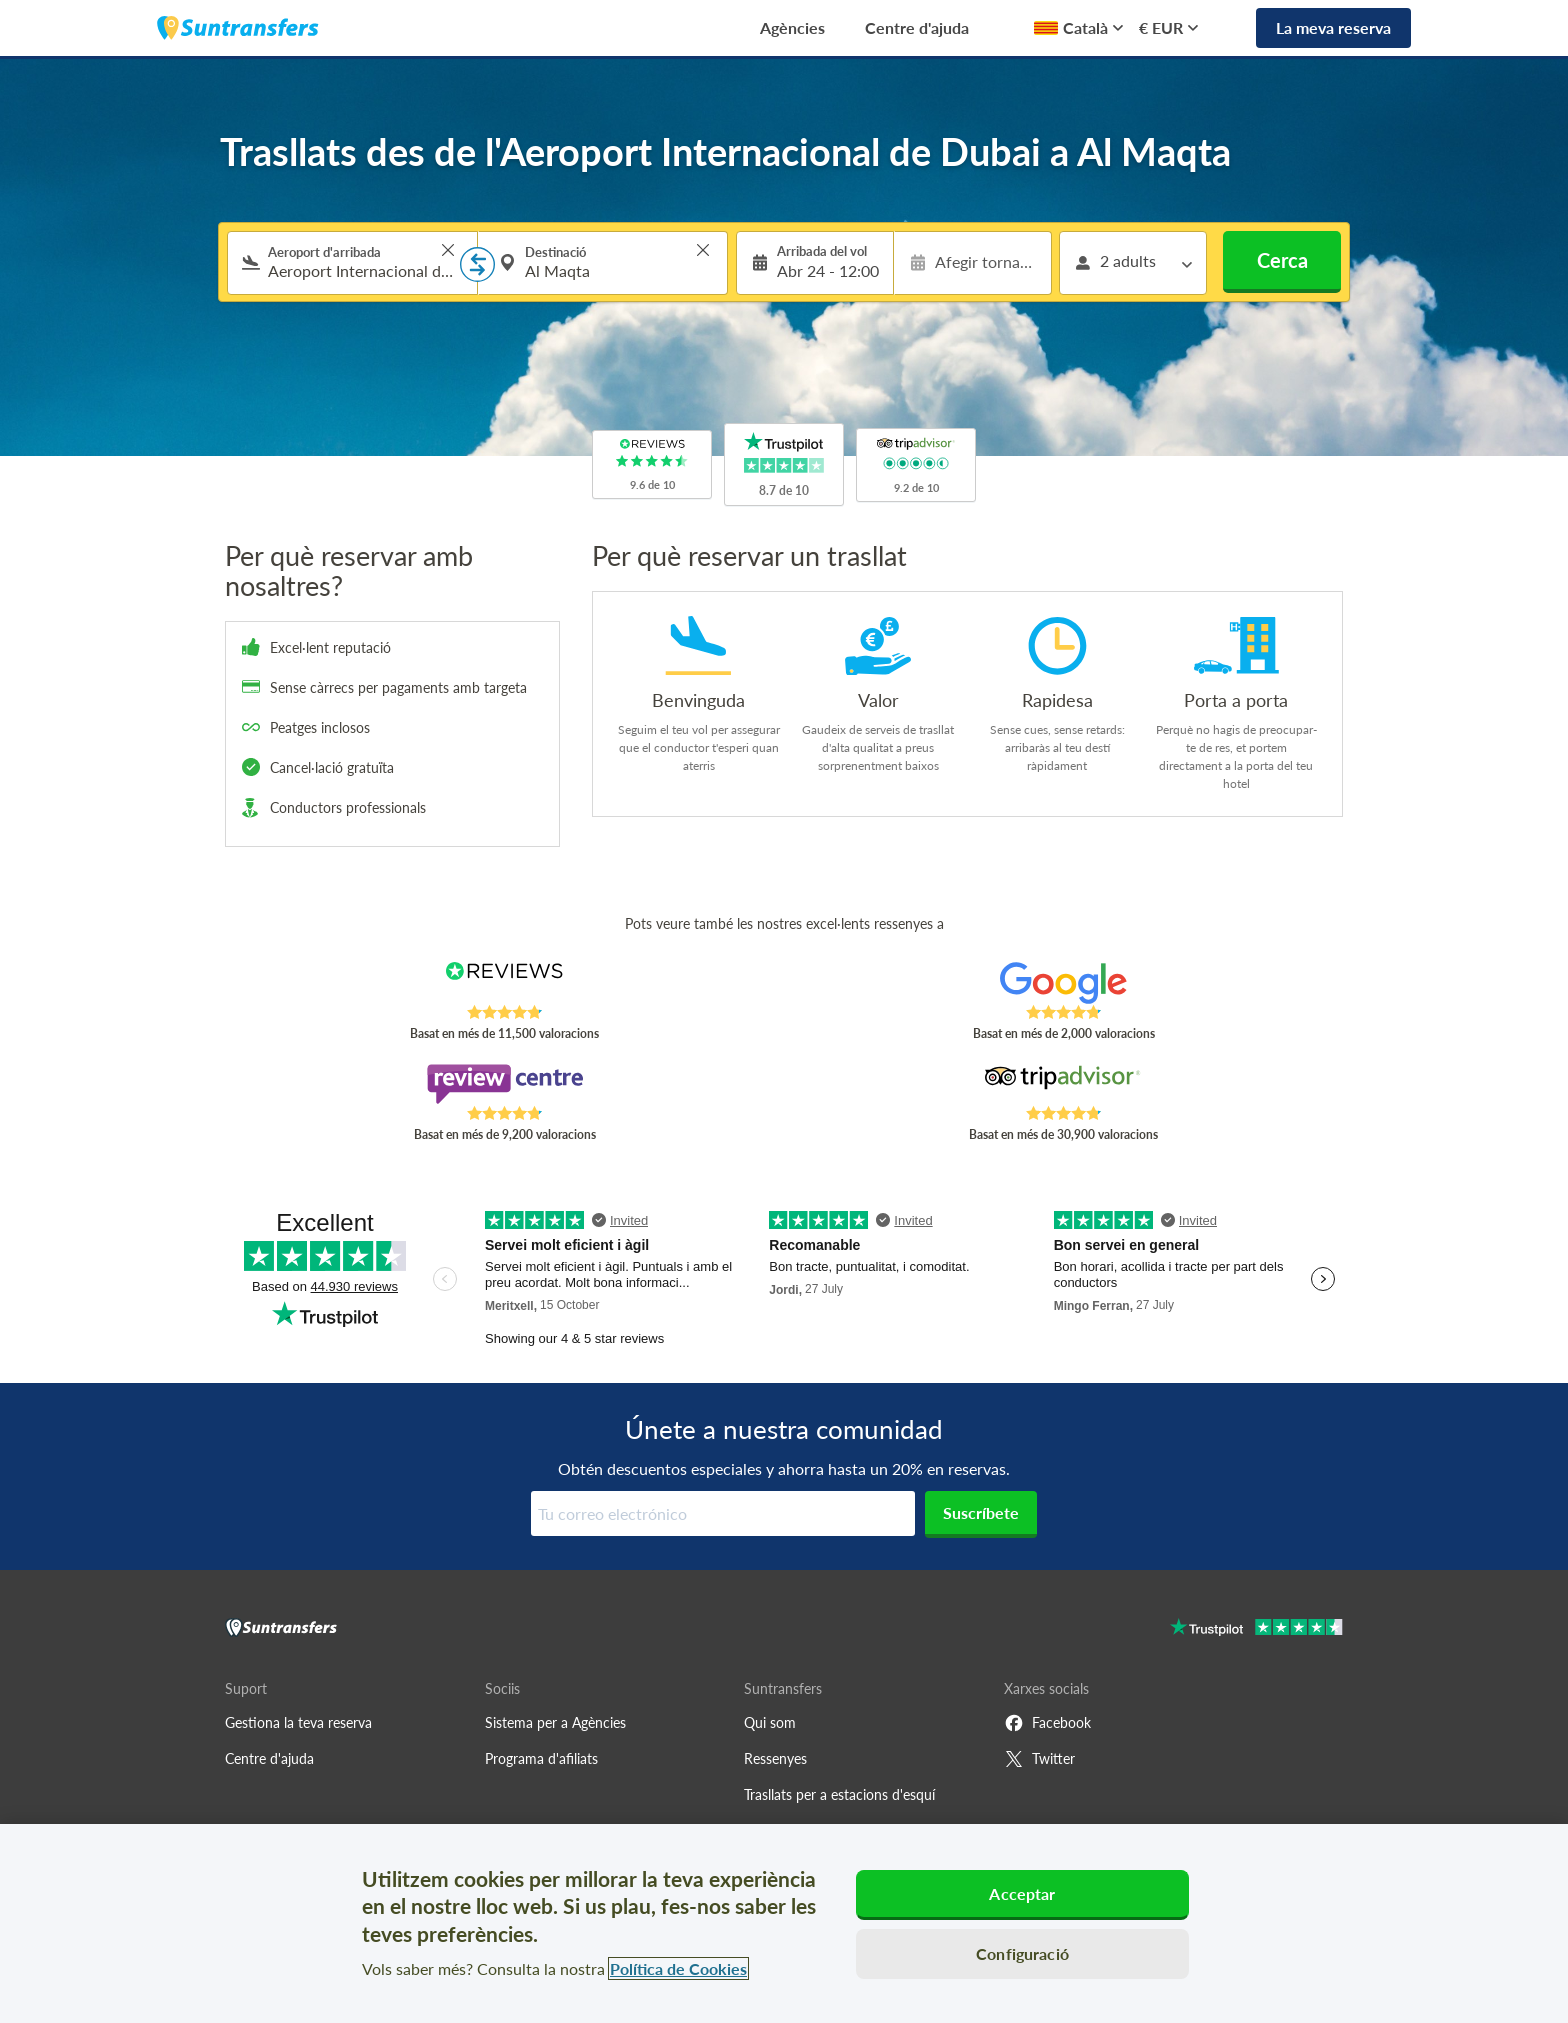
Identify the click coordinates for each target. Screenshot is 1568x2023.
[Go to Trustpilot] (1256, 1629)
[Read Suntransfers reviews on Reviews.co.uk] (504, 983)
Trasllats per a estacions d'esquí (839, 1794)
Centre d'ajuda (917, 27)
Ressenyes (775, 1758)
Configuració (1022, 1953)
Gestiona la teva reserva (298, 1722)
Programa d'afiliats (541, 1758)
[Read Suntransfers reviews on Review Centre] (504, 1084)
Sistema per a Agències (555, 1722)
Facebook (1047, 1723)
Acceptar (1022, 1893)
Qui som (770, 1722)
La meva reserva (1333, 27)
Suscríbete (981, 1512)
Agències (792, 27)
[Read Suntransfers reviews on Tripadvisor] (1063, 1084)
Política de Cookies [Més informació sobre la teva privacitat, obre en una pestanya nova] (678, 1968)
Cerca (1282, 260)
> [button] (448, 250)
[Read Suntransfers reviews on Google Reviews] (1063, 983)
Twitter (1039, 1759)
